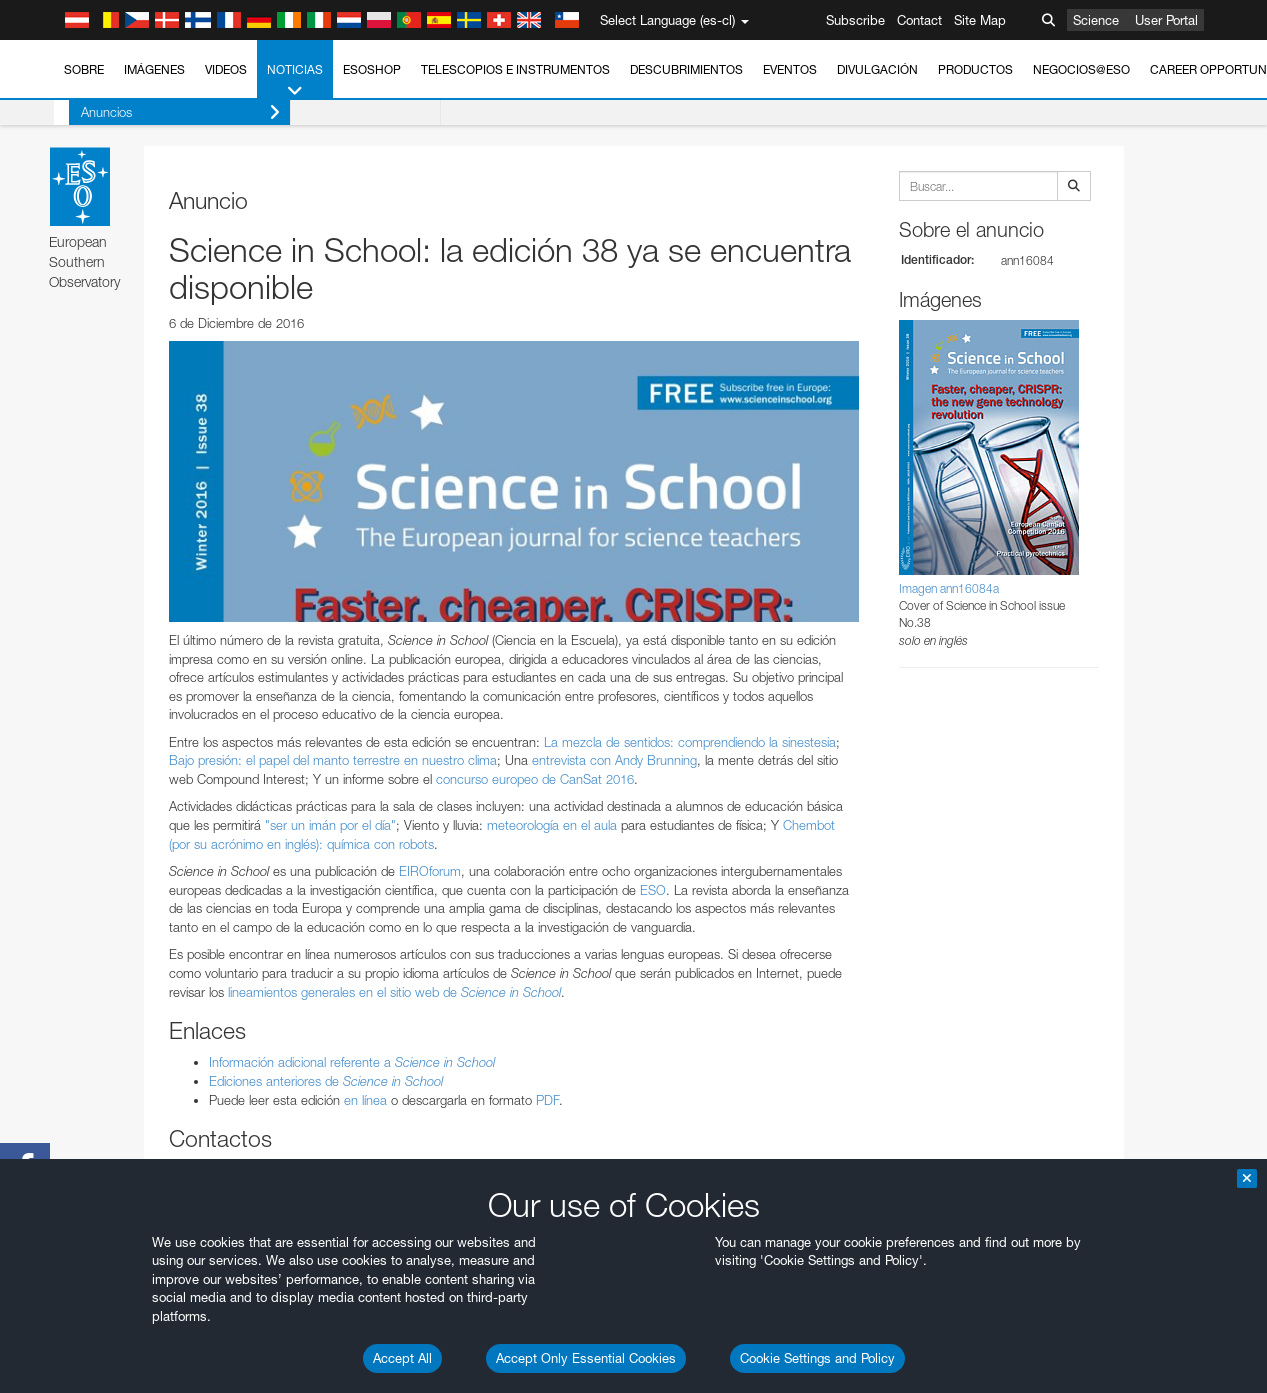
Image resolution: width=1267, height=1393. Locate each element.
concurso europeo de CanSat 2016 (535, 779)
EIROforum (430, 871)
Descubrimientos (686, 69)
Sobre (84, 69)
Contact (919, 20)
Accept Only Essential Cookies (586, 1358)
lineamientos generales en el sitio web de (394, 992)
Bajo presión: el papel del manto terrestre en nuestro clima (333, 760)
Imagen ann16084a (949, 588)
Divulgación (877, 69)
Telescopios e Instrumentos (515, 69)
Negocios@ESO (1081, 69)
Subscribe (855, 20)
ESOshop (372, 69)
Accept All (402, 1358)
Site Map (980, 20)
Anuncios (165, 112)
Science (1096, 20)
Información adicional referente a (352, 1062)
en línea (365, 1100)
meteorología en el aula (552, 825)
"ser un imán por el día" (330, 825)
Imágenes (154, 69)
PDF (547, 1100)
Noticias (295, 81)
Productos (975, 69)
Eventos (790, 69)
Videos (226, 69)
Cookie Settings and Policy (817, 1358)
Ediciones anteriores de (326, 1081)
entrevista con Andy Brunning (614, 760)
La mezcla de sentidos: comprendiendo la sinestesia (690, 742)
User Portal (1166, 20)
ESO (653, 890)
